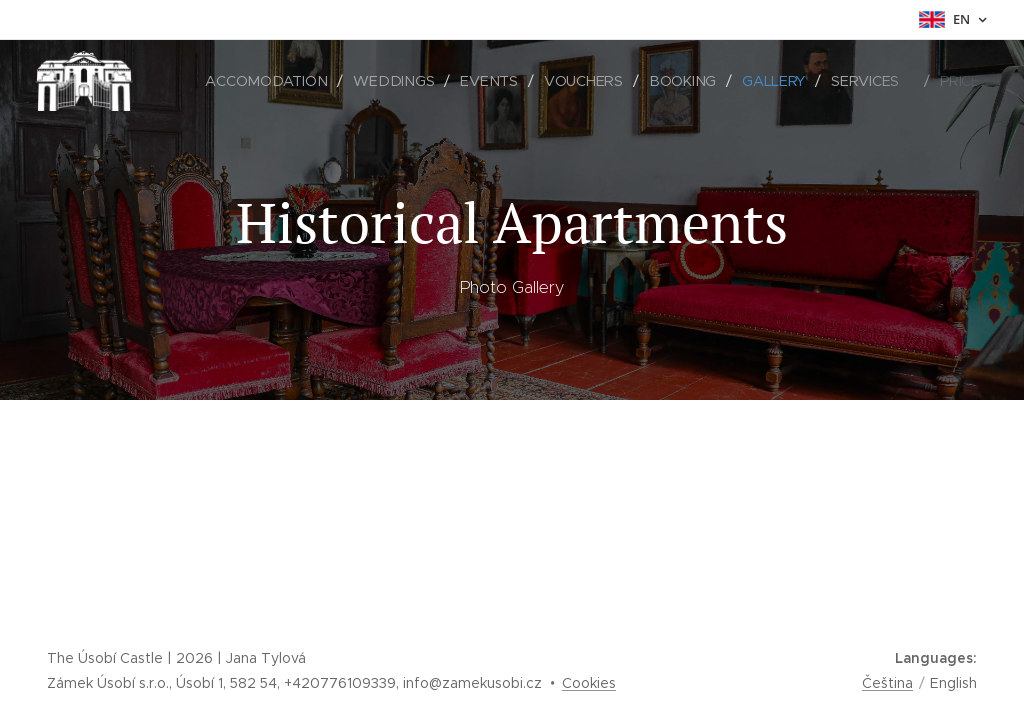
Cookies (589, 683)
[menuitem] (270, 81)
